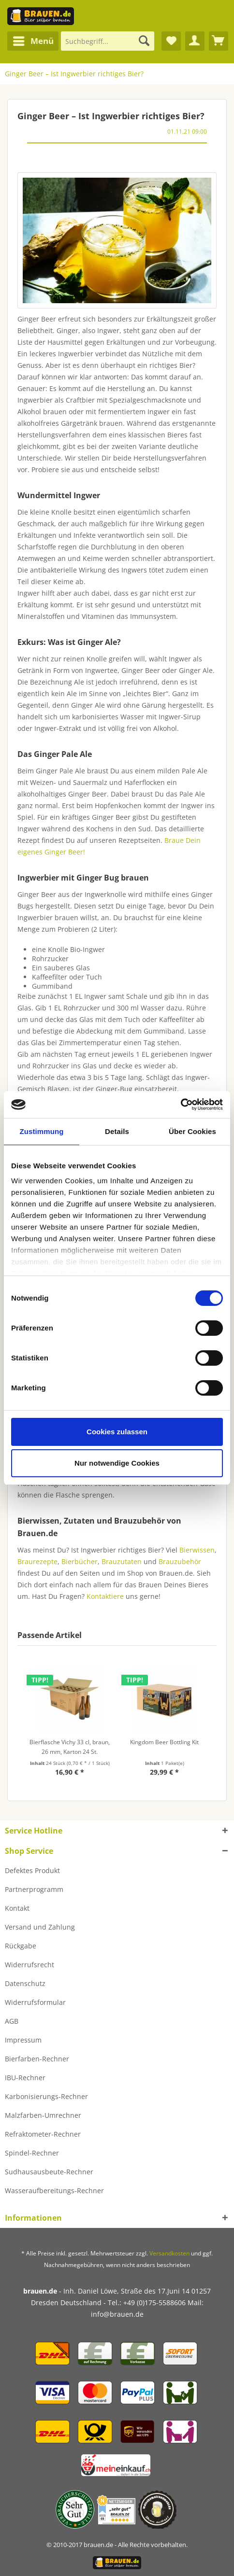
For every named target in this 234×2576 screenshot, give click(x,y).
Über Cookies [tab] (192, 1131)
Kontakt (17, 1908)
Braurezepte (37, 1561)
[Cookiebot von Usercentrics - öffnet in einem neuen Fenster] (180, 1104)
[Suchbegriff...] (108, 41)
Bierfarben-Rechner (37, 2058)
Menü (33, 39)
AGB (11, 2021)
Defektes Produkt (32, 1870)
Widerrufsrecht (29, 1964)
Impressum (23, 2039)
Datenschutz (25, 1983)
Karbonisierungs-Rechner (46, 2096)
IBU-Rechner (25, 2077)
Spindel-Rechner (32, 2152)
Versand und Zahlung (40, 1927)
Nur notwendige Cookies (117, 1463)
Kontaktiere (105, 1596)
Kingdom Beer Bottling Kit (164, 1742)
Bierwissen (197, 1549)
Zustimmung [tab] (42, 1131)
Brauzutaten (122, 1561)
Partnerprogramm (34, 1889)
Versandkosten (169, 2253)
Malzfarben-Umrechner (43, 2115)
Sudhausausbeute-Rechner (49, 2171)
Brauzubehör (180, 1561)
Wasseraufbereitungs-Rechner (54, 2190)
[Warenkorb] (218, 41)
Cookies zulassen (117, 1432)
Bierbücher (79, 1561)
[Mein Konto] (195, 41)
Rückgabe (20, 1945)
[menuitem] (32, 41)
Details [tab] (117, 1131)
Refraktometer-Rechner (43, 2134)
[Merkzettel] (171, 41)
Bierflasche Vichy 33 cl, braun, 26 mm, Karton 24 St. (69, 1747)
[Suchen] (144, 41)
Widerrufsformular (35, 2002)
